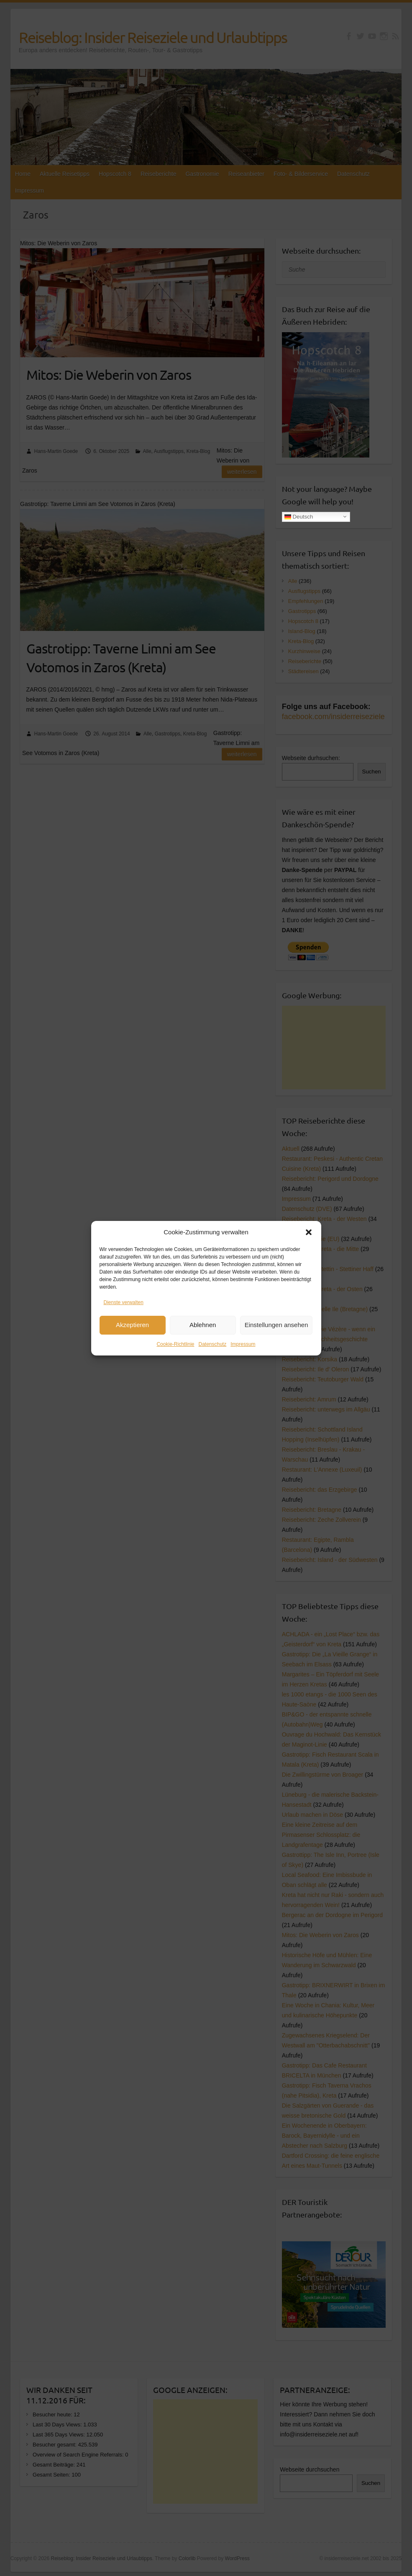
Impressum (242, 1345)
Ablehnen (202, 1325)
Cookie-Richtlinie (175, 1345)
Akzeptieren (132, 1325)
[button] (309, 1232)
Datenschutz (213, 1345)
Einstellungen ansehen (276, 1325)
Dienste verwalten (123, 1303)
